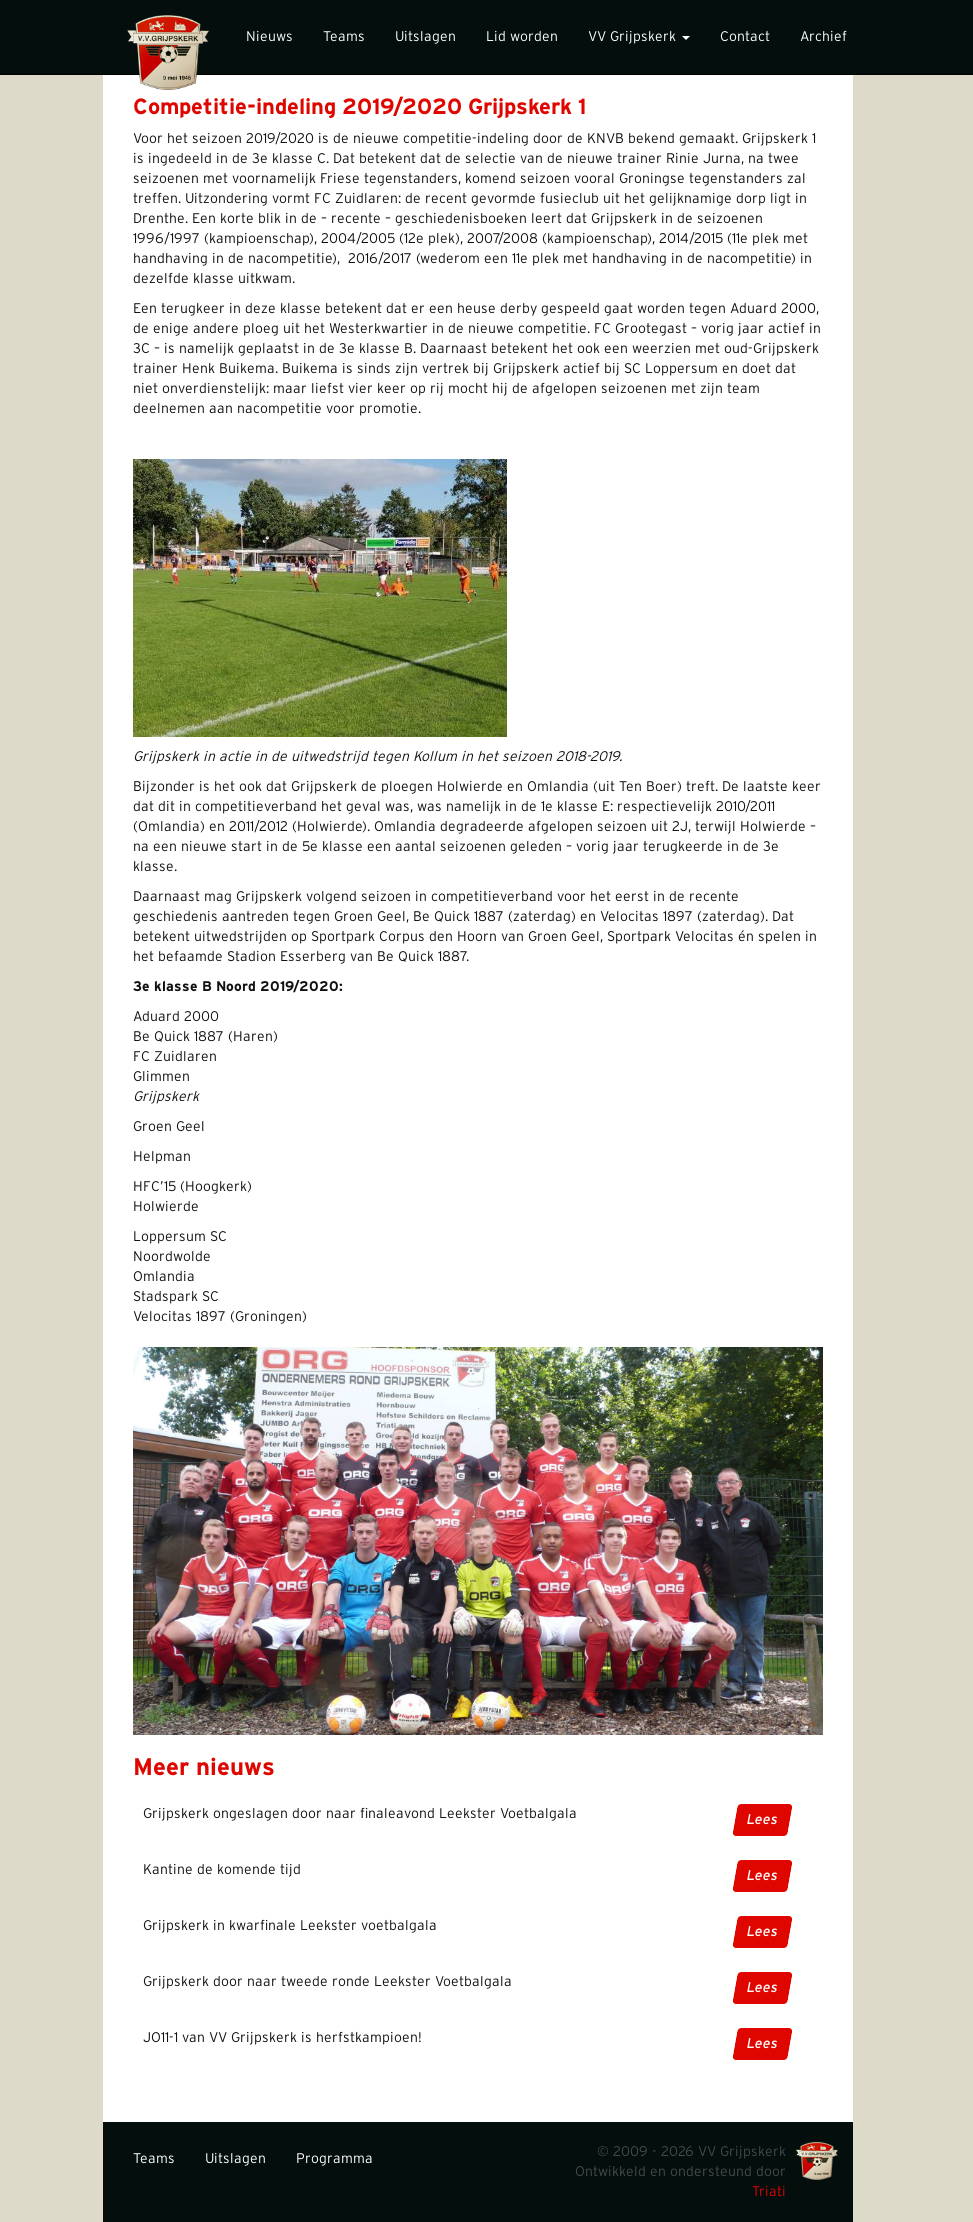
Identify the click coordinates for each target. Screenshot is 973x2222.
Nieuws (269, 37)
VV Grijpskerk (639, 37)
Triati (769, 2192)
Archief (823, 37)
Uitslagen (425, 37)
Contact (745, 37)
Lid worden (522, 37)
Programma (334, 2159)
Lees (761, 1820)
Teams (344, 37)
